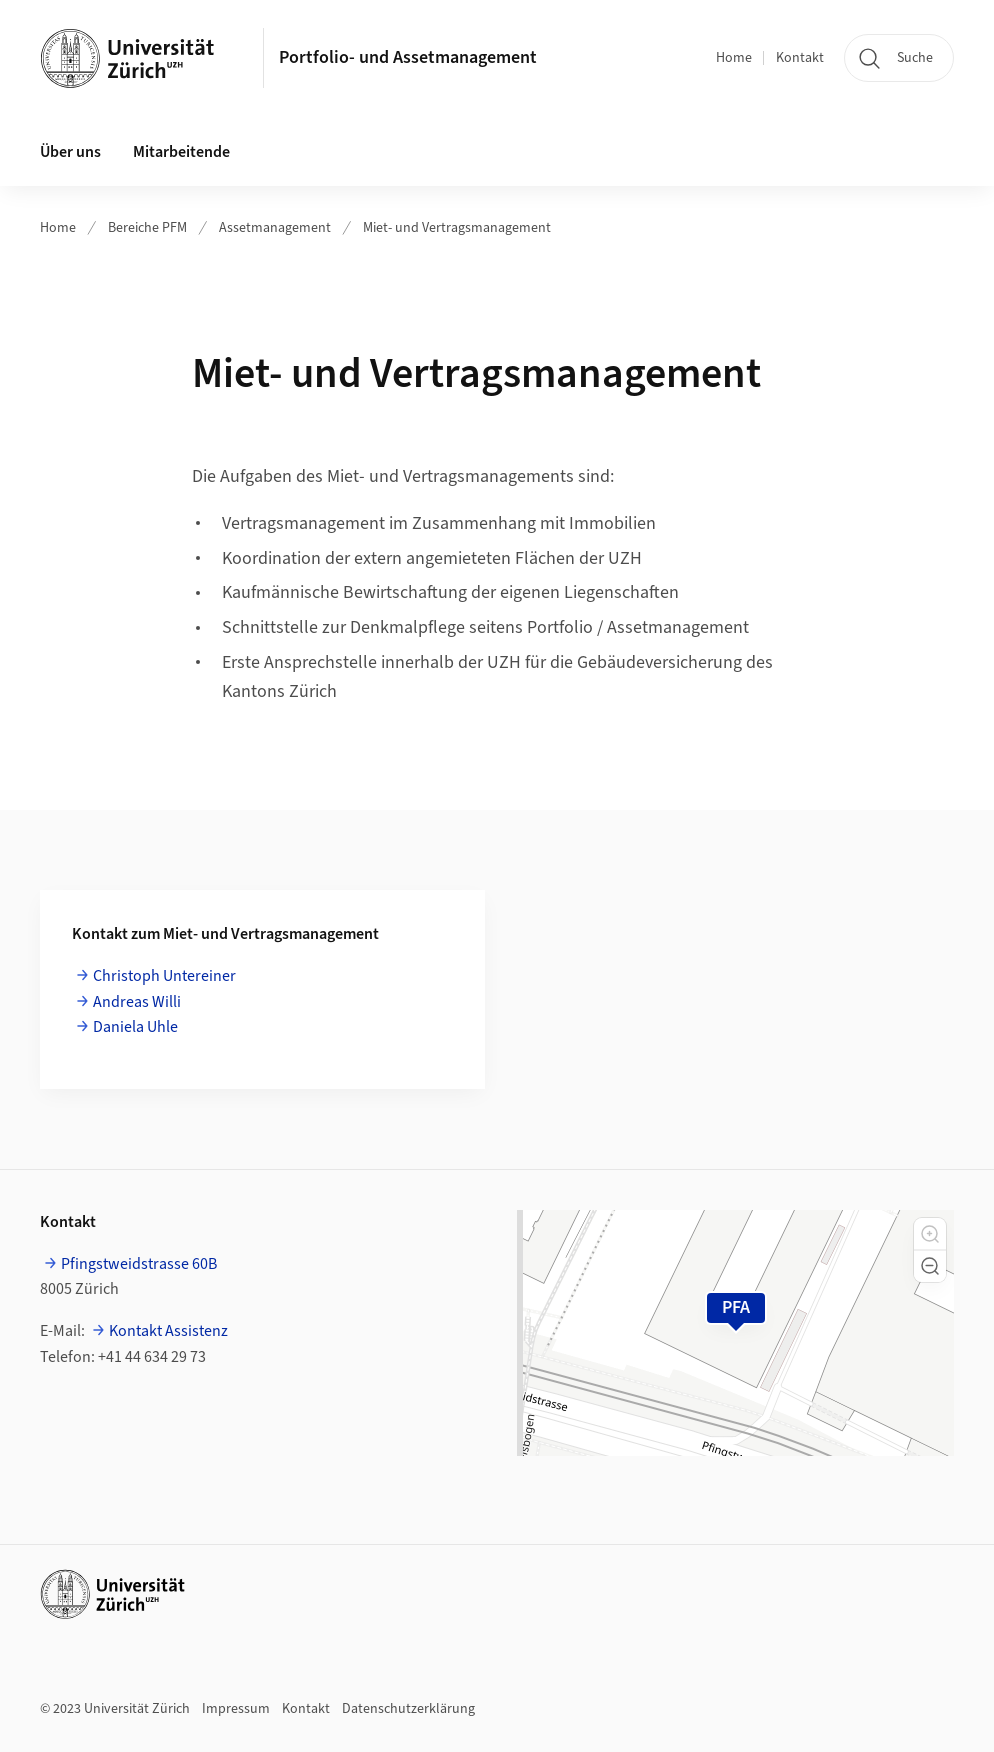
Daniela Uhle (135, 1027)
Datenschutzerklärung (408, 1709)
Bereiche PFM (147, 228)
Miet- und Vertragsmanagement (457, 228)
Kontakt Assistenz (168, 1331)
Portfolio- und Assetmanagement (408, 57)
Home (734, 58)
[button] (930, 1234)
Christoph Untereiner (164, 976)
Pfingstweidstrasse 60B (139, 1264)
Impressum (236, 1709)
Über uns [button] (70, 152)
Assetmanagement (275, 228)
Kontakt (800, 58)
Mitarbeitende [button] (181, 152)
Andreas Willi (137, 1002)
